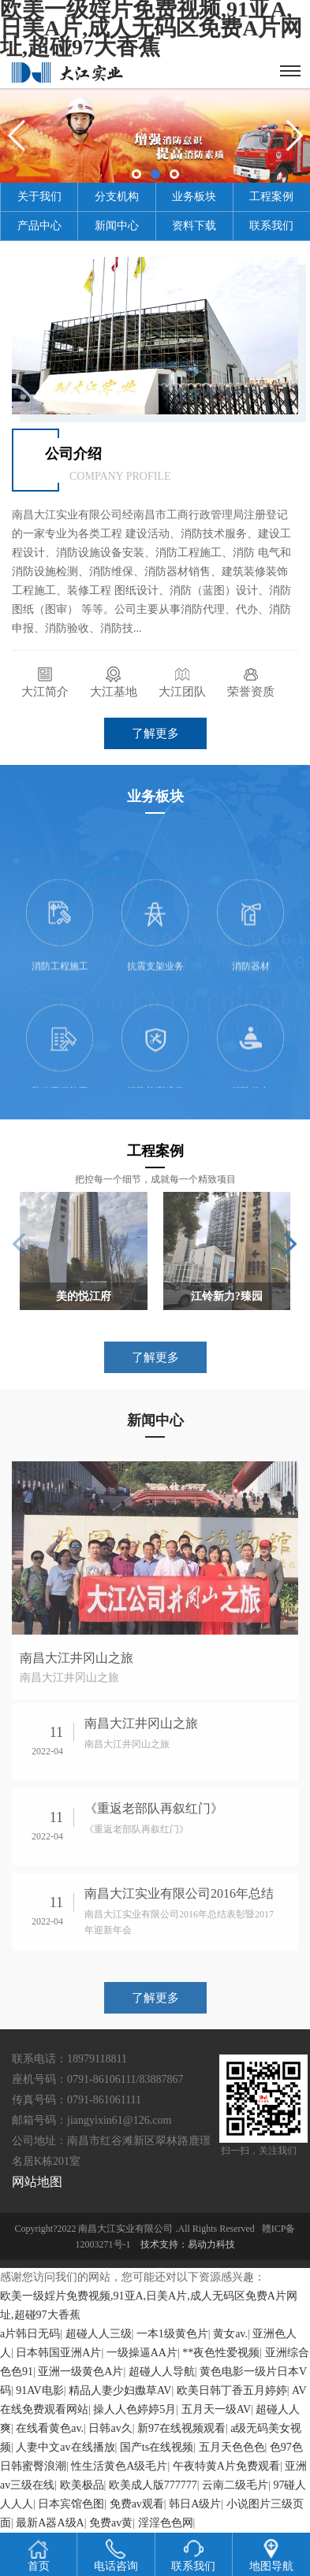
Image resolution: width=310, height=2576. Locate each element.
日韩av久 (110, 2428)
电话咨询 (116, 2555)
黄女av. (230, 2334)
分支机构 (117, 196)
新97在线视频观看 (181, 2428)
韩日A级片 (195, 2504)
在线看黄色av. (50, 2428)
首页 (39, 2555)
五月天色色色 (232, 2447)
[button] (290, 1244)
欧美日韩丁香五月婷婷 (232, 2390)
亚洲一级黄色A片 (80, 2371)
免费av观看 (137, 2504)
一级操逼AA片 (141, 2353)
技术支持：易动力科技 (187, 2244)
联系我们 (271, 226)
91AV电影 (39, 2390)
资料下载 (194, 226)
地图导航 (271, 2555)
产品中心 (39, 226)
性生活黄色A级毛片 (119, 2466)
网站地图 (37, 2181)
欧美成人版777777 (153, 2485)
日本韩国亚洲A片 (58, 2353)
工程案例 (271, 196)
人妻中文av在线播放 (65, 2447)
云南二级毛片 (235, 2485)
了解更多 (155, 733)
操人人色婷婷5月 (134, 2409)
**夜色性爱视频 (221, 2353)
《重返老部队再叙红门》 (153, 1808)
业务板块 (194, 196)
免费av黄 (111, 2523)
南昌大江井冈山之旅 (76, 1658)
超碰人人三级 (98, 2334)
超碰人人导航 (162, 2371)
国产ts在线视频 (156, 2447)
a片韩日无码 (30, 2334)
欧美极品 (82, 2485)
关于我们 (39, 196)
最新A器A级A (50, 2523)
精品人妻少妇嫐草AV (120, 2390)
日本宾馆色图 (71, 2504)
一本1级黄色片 (172, 2334)
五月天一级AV (216, 2409)
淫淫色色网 (165, 2523)
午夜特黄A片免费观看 (226, 2466)
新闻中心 (117, 226)
